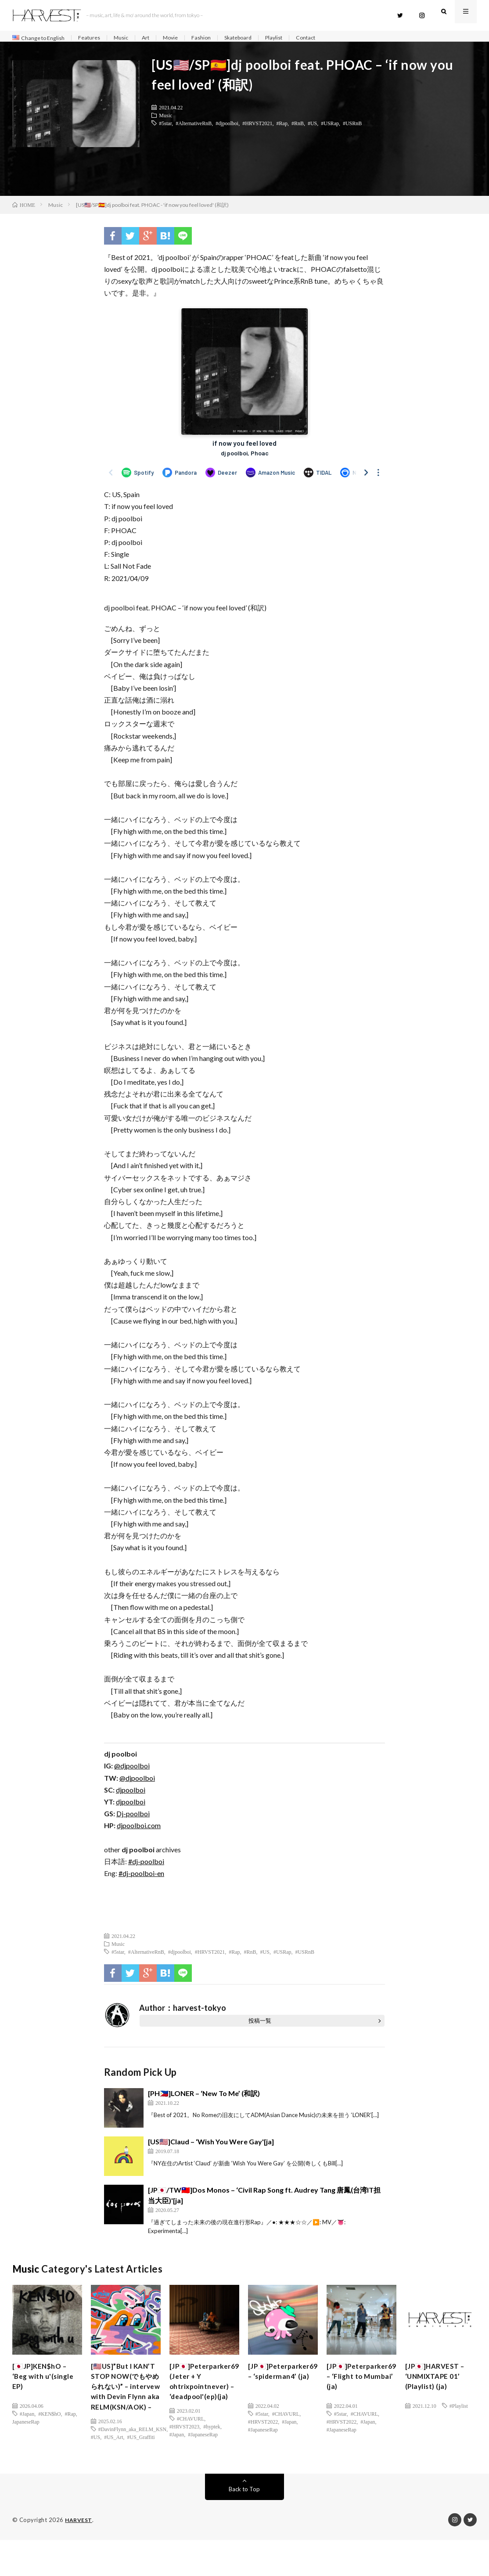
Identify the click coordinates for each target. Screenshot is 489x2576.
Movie (184, 38)
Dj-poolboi (133, 1818)
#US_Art (113, 2473)
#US (312, 127)
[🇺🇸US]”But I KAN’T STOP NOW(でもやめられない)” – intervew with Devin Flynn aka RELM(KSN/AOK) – (126, 2407)
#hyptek (211, 2461)
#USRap (330, 127)
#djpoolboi (227, 127)
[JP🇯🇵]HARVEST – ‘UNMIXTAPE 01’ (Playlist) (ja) (439, 2383)
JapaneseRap (26, 2426)
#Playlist (458, 2410)
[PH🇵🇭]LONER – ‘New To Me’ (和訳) (204, 2098)
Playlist (296, 38)
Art (157, 38)
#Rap (282, 127)
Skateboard (256, 38)
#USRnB (352, 127)
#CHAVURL (190, 2453)
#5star (165, 127)
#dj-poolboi (146, 1866)
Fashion (216, 38)
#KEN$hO (49, 2418)
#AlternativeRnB (194, 127)
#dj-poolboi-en (141, 1878)
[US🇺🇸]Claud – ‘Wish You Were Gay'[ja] (211, 2146)
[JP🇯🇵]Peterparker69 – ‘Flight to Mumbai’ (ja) (361, 2389)
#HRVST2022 (263, 2426)
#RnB (297, 127)
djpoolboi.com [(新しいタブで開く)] (139, 1830)
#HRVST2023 (184, 2461)
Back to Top (244, 2525)
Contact (330, 38)
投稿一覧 (259, 2025)
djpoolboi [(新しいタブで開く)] (130, 1794)
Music (131, 38)
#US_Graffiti (141, 2473)
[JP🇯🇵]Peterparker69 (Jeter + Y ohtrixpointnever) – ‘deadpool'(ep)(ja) (203, 2401)
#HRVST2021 (257, 127)
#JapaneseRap (203, 2469)
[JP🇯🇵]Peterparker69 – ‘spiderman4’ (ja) (282, 2383)
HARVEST (79, 2556)
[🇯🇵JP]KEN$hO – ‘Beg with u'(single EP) (47, 2383)
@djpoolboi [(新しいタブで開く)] (132, 1770)
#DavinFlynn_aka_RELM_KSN (132, 2465)
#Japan (27, 2418)
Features (97, 38)
